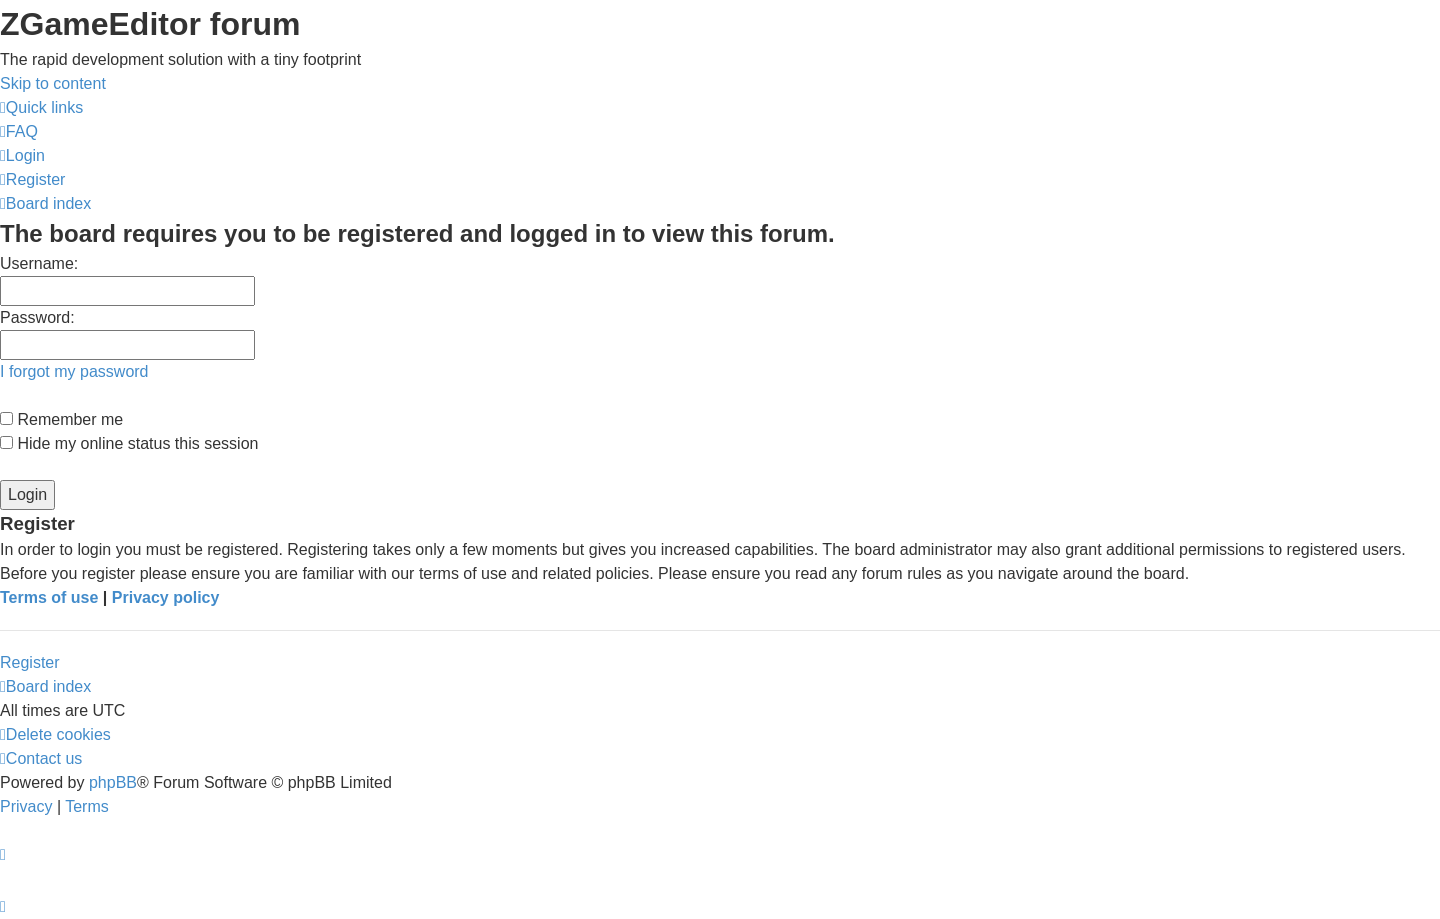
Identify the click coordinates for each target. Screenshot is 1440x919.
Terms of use (49, 597)
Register (30, 662)
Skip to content (53, 83)
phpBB (113, 782)
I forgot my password (74, 371)
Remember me (61, 419)
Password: (37, 317)
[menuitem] (19, 131)
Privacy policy (166, 597)
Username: (39, 263)
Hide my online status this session (129, 443)
